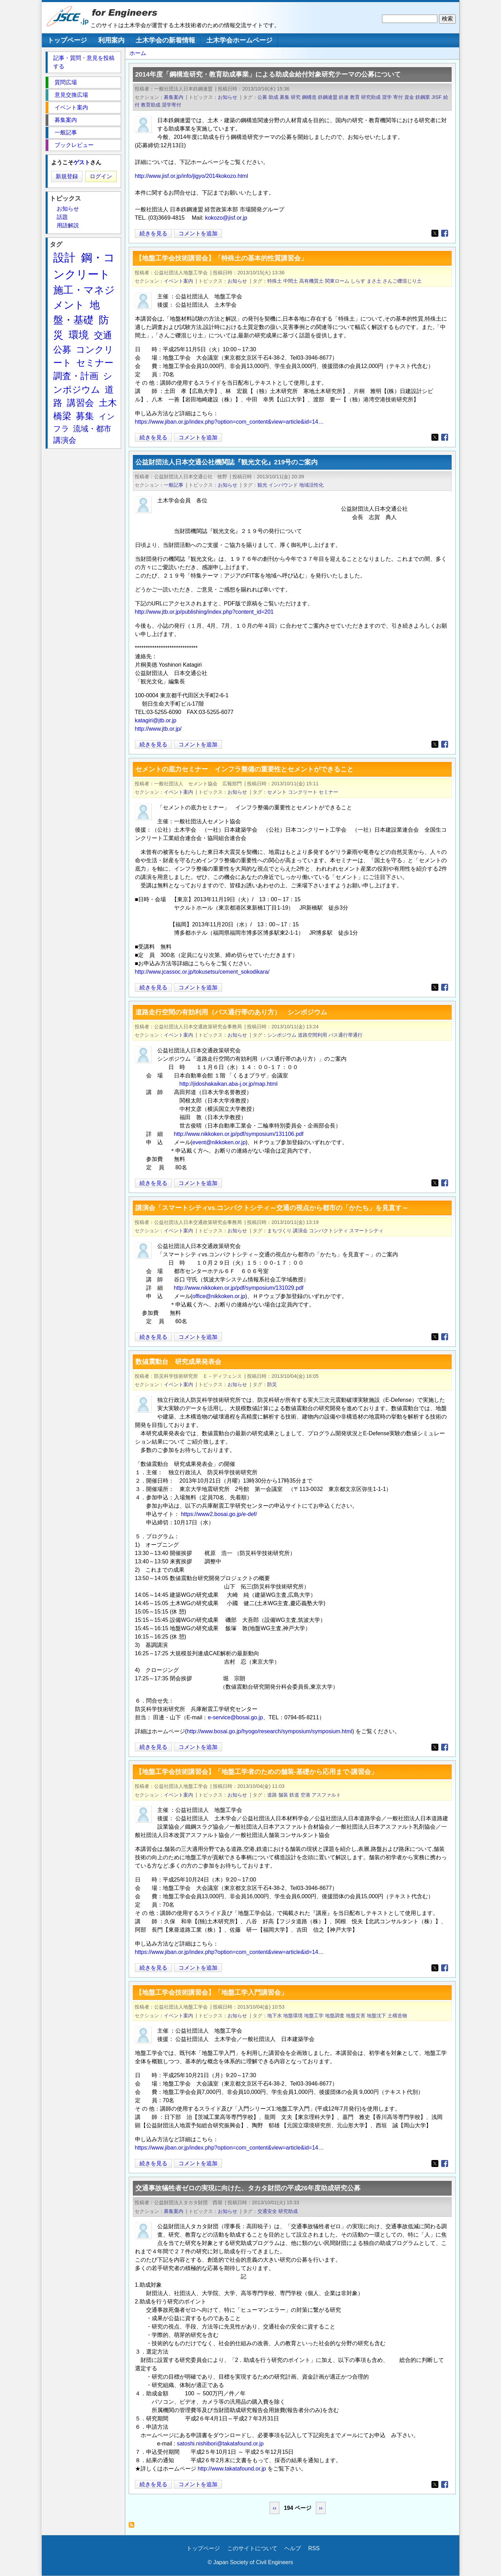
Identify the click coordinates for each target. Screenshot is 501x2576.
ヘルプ (292, 2548)
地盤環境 (293, 2015)
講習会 (80, 403)
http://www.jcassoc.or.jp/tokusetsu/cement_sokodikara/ (202, 972)
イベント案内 (178, 281)
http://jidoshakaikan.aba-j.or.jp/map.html (229, 1084)
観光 (262, 485)
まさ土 (374, 281)
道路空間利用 (312, 1035)
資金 (409, 97)
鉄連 (344, 97)
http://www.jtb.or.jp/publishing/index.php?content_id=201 (204, 612)
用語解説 (68, 225)
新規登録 (67, 176)
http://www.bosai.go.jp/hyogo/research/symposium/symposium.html (269, 1731)
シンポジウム (281, 1035)
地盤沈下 (376, 2015)
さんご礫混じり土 (402, 281)
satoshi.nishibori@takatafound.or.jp (220, 2444)
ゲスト (81, 162)
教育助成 (150, 105)
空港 (305, 1795)
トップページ (67, 40)
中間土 (290, 281)
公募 (262, 97)
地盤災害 (355, 2015)
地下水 (274, 2015)
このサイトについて (252, 2548)
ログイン (101, 176)
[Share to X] (434, 233)
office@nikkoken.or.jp (218, 1296)
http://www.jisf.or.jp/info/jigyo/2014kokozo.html (191, 176)
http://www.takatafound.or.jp (232, 2469)
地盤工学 (314, 2015)
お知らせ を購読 (133, 2526)
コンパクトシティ (328, 1230)
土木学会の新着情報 (165, 40)
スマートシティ (366, 1230)
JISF (436, 97)
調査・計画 (75, 376)
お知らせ (227, 97)
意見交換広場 (71, 95)
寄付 (398, 97)
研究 (296, 97)
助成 (273, 97)
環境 (79, 334)
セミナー (328, 792)
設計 (64, 257)
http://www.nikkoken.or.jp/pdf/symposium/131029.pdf (239, 1288)
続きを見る (153, 233)
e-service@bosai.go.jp (235, 1717)
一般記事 (173, 485)
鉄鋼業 (422, 97)
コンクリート (302, 792)
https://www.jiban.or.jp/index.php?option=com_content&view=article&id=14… (229, 422)
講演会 (300, 1230)
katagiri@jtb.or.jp (155, 720)
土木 (108, 403)
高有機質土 (311, 281)
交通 (103, 335)
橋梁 (62, 416)
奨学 (387, 97)
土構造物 (397, 2015)
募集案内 (173, 97)
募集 (284, 97)
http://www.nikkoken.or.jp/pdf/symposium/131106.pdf (239, 1134)
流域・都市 (92, 428)
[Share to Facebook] (444, 233)
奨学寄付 (171, 105)
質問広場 (66, 82)
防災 (272, 1384)
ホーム (137, 53)
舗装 (283, 1795)
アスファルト (326, 1795)
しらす (358, 281)
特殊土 (274, 281)
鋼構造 (309, 97)
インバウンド (283, 485)
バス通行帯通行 (345, 1035)
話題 (62, 217)
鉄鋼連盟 (327, 97)
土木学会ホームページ (239, 40)
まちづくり (279, 1230)
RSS (314, 2548)
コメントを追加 (197, 233)
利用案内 (111, 40)
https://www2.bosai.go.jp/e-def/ (219, 1514)
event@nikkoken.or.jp (219, 1142)
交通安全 (267, 2211)
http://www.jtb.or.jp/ (158, 729)
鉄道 (294, 1795)
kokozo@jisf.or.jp (226, 218)
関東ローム (337, 281)
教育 (355, 97)
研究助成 (371, 97)
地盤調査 (334, 2015)
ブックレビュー (74, 145)
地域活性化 (311, 485)
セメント (277, 792)
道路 (272, 1795)
